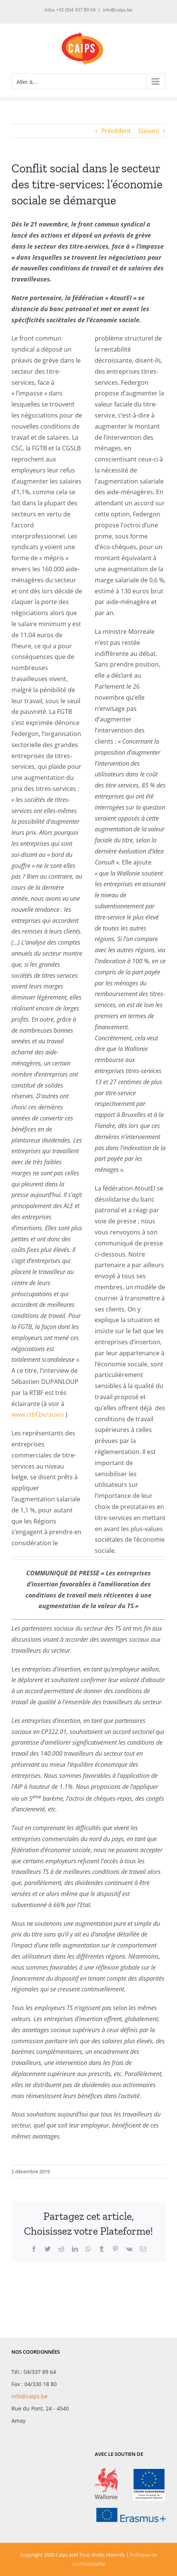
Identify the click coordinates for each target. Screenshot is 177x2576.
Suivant (148, 131)
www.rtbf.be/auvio (37, 1414)
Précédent (116, 131)
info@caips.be (117, 9)
